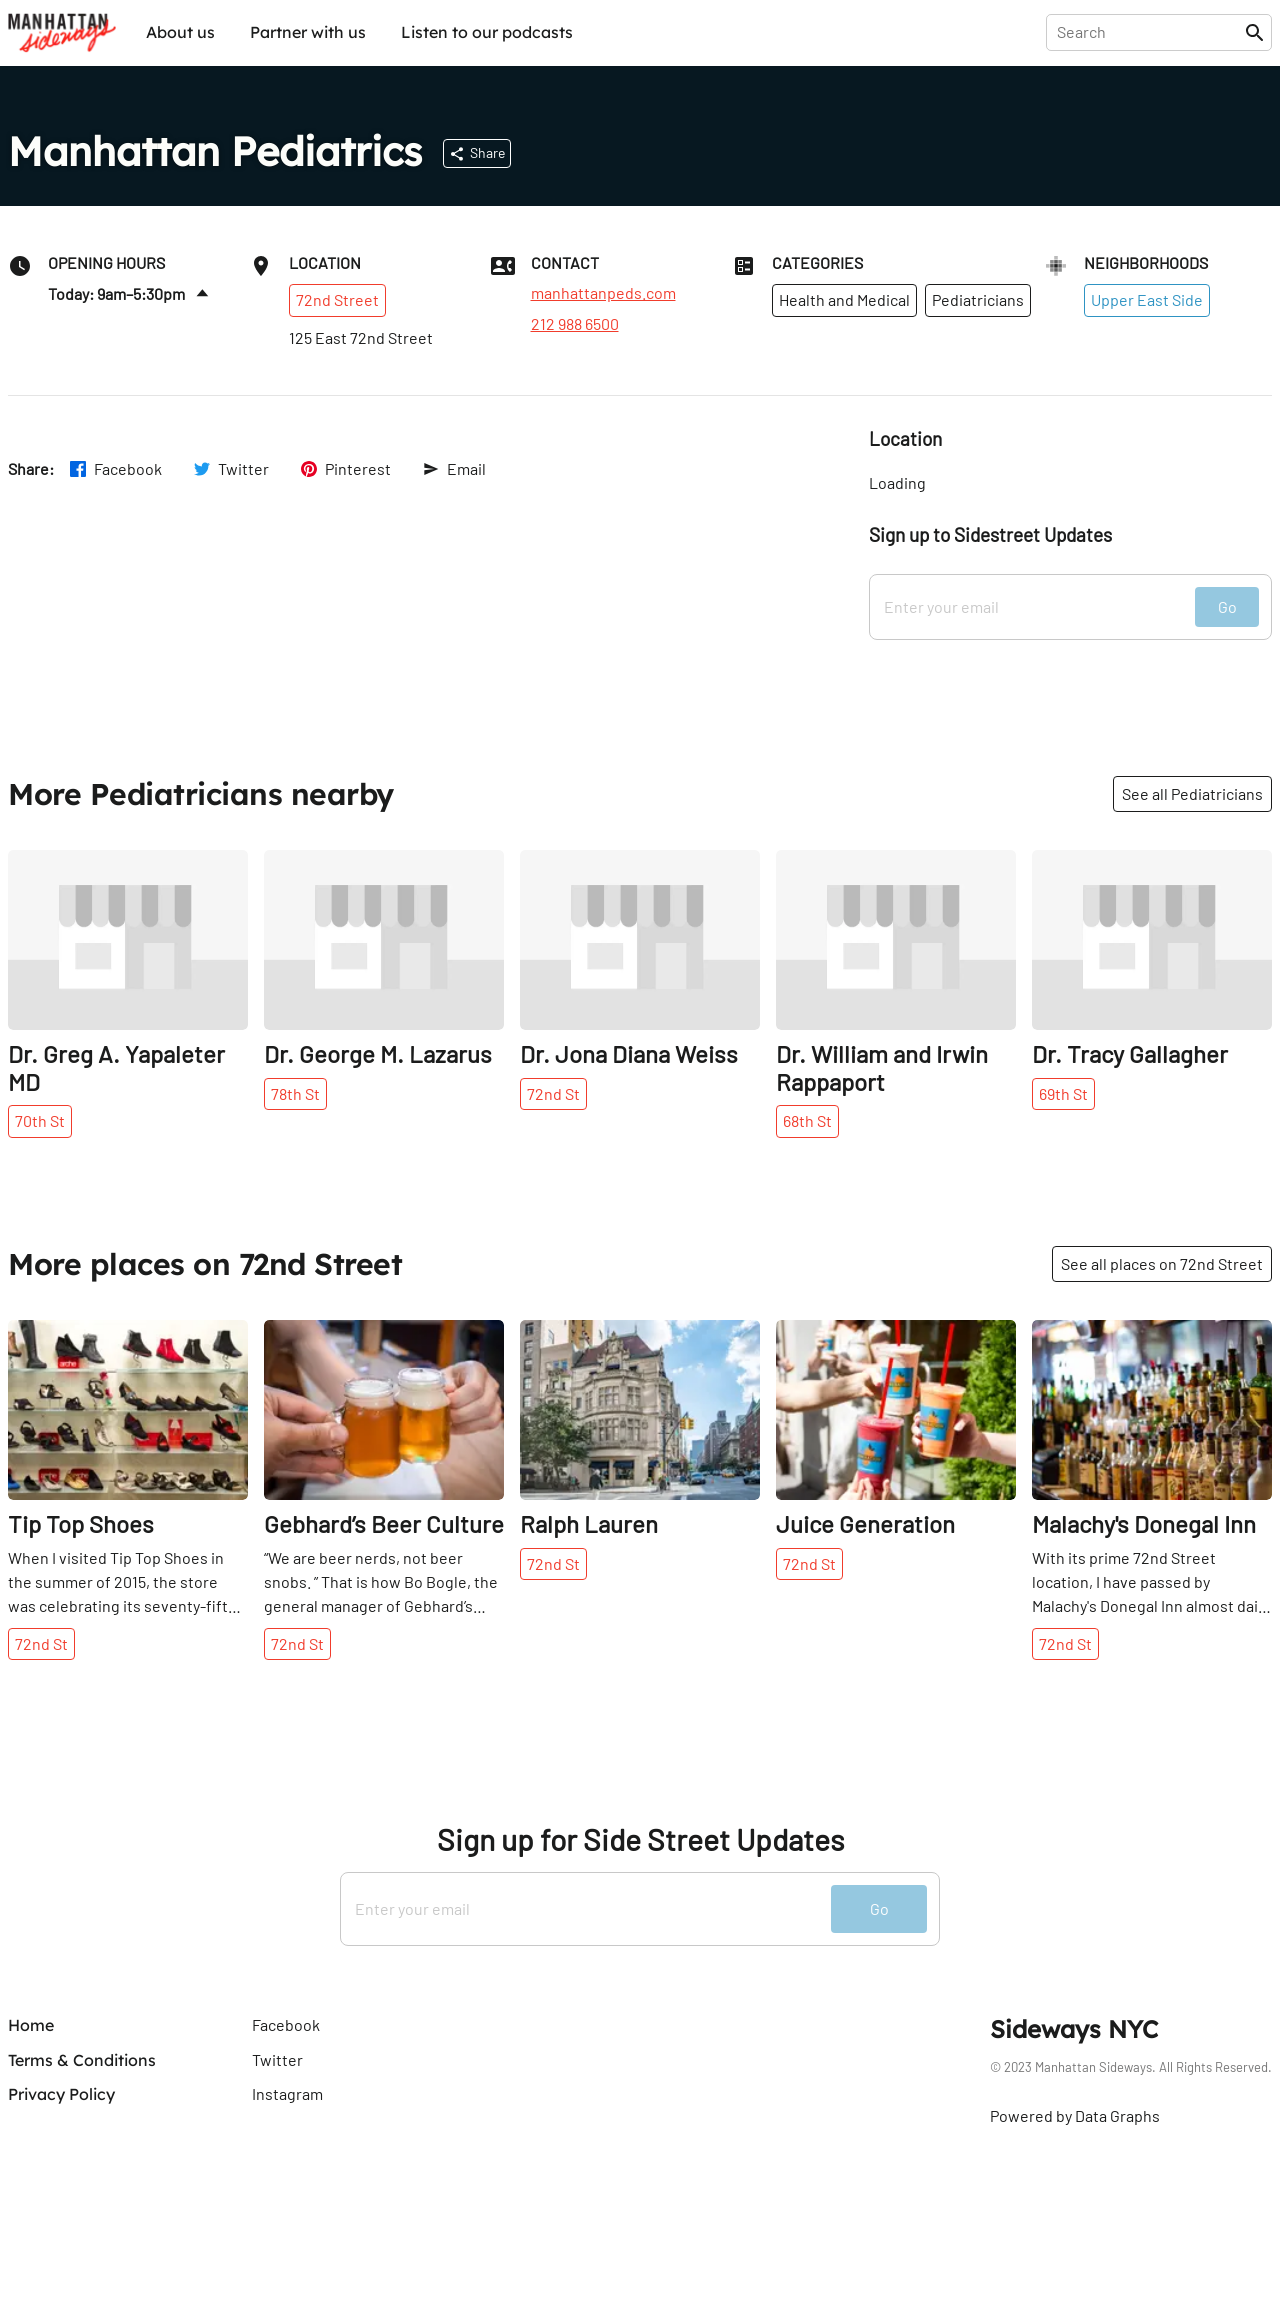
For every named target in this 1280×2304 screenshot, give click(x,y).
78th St (295, 1093)
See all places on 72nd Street (1162, 1263)
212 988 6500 (575, 324)
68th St (807, 1120)
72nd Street (337, 299)
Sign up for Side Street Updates (640, 1839)
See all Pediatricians (1192, 793)
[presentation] (1149, 32)
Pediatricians (978, 299)
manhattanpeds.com (603, 293)
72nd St (553, 1093)
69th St (1063, 1093)
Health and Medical (844, 299)
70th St (40, 1120)
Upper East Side (1147, 299)
